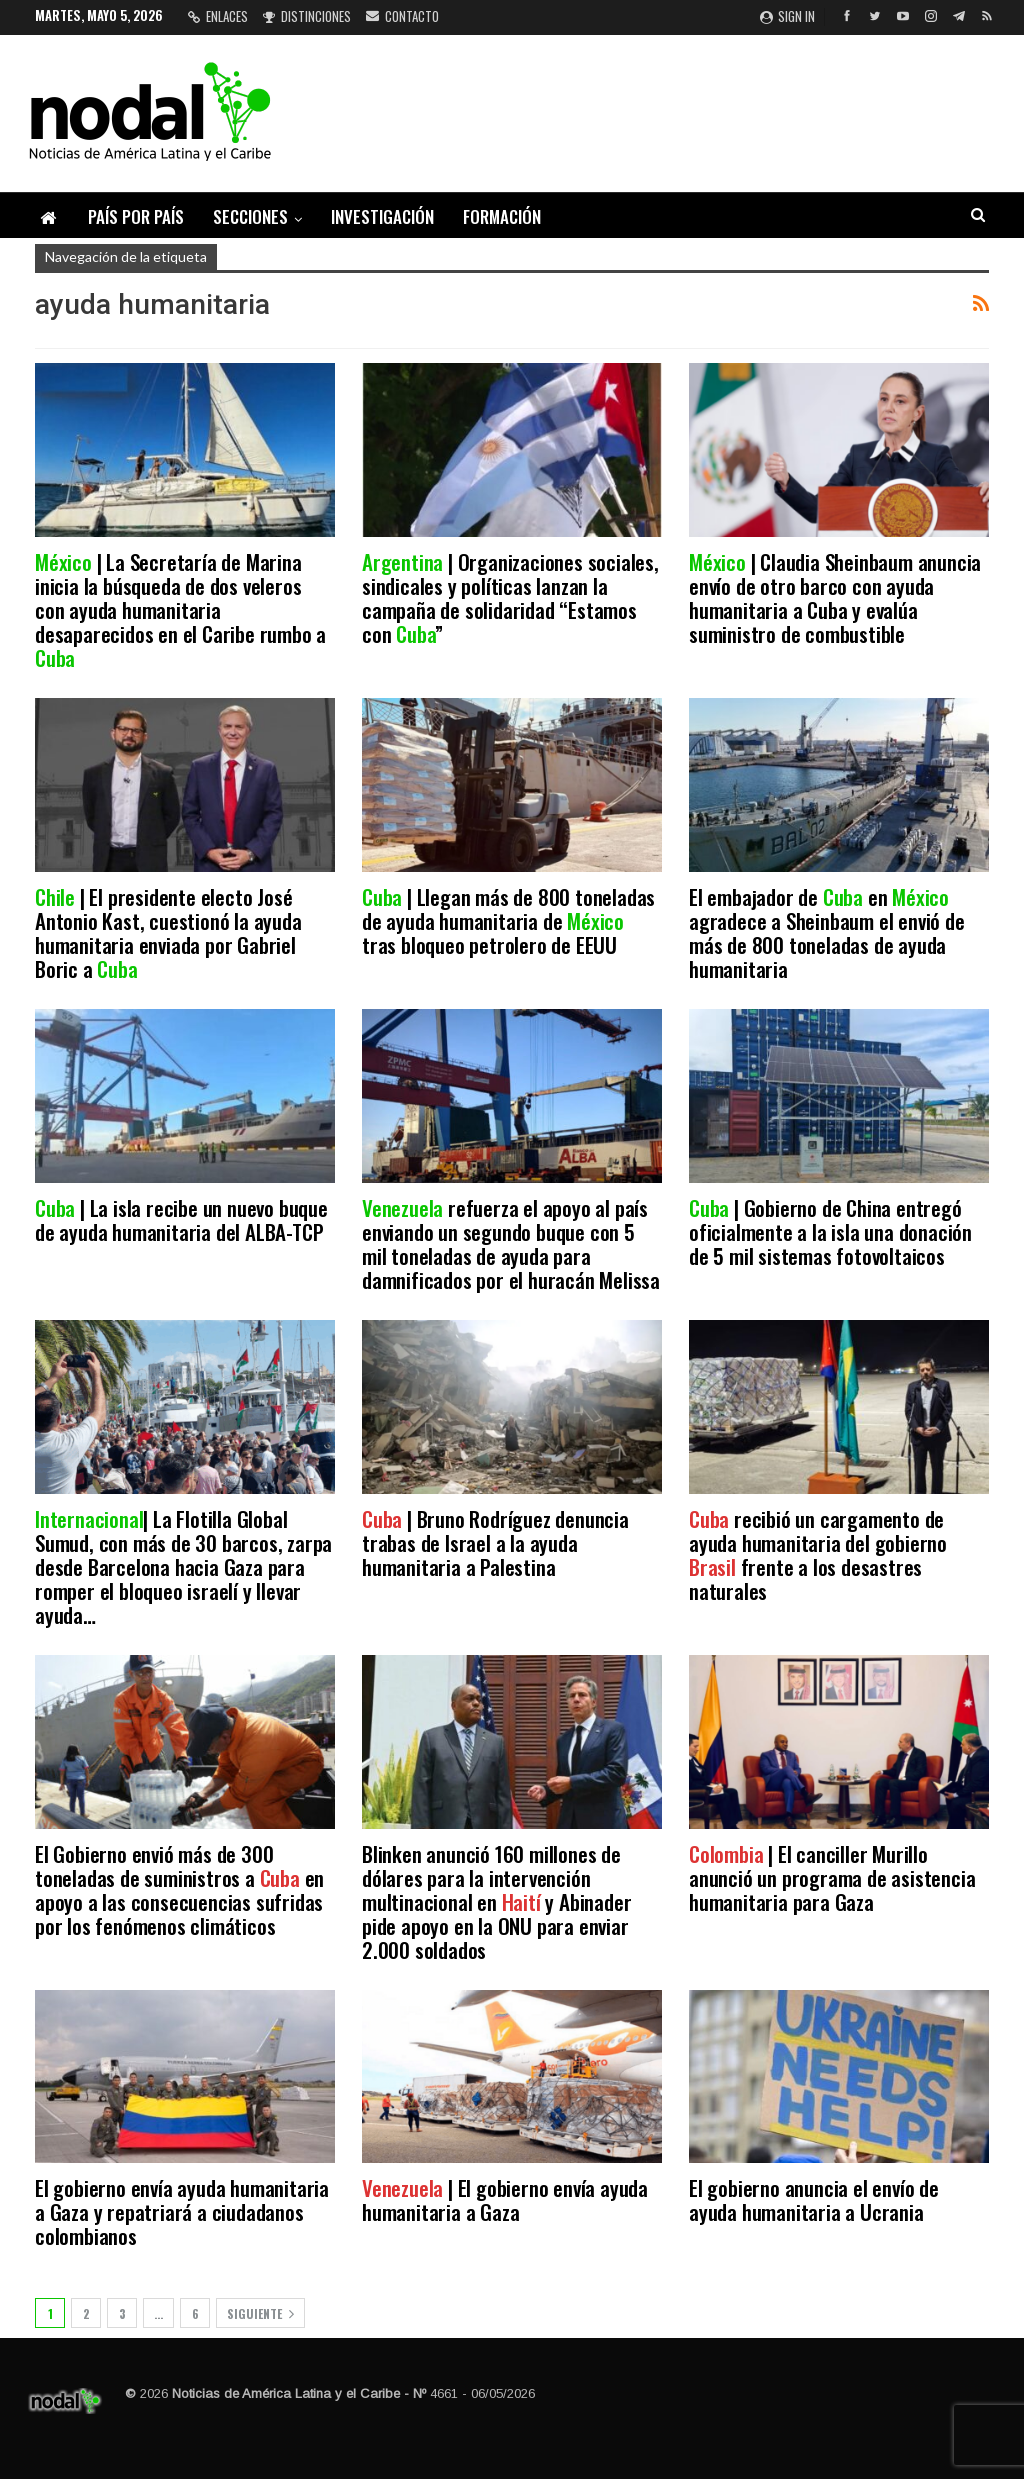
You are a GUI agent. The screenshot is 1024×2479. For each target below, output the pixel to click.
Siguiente (260, 2313)
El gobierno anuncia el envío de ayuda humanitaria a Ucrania (814, 2199)
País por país (136, 216)
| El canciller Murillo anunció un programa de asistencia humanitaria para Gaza (832, 1877)
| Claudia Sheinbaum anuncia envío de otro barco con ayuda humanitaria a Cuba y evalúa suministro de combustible (835, 597)
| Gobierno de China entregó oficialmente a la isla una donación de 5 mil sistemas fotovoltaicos (830, 1231)
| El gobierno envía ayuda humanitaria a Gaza (505, 2199)
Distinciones (307, 16)
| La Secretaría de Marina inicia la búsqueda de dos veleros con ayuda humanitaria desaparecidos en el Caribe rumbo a (180, 609)
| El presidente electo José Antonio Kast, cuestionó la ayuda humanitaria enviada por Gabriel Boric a (168, 932)
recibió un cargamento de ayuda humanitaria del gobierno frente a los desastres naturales (818, 1554)
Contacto (402, 16)
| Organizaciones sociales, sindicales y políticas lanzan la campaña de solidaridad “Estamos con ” (510, 597)
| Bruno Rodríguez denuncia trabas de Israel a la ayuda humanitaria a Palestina (495, 1542)
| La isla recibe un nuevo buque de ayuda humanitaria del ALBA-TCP (181, 1219)
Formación (502, 216)
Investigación (382, 216)
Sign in (787, 16)
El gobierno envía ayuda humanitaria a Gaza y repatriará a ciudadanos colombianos (182, 2211)
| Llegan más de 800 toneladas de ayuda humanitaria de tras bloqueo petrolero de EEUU (508, 920)
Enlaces (218, 16)
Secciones (250, 216)
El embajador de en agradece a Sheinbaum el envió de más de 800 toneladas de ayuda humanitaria (827, 932)
